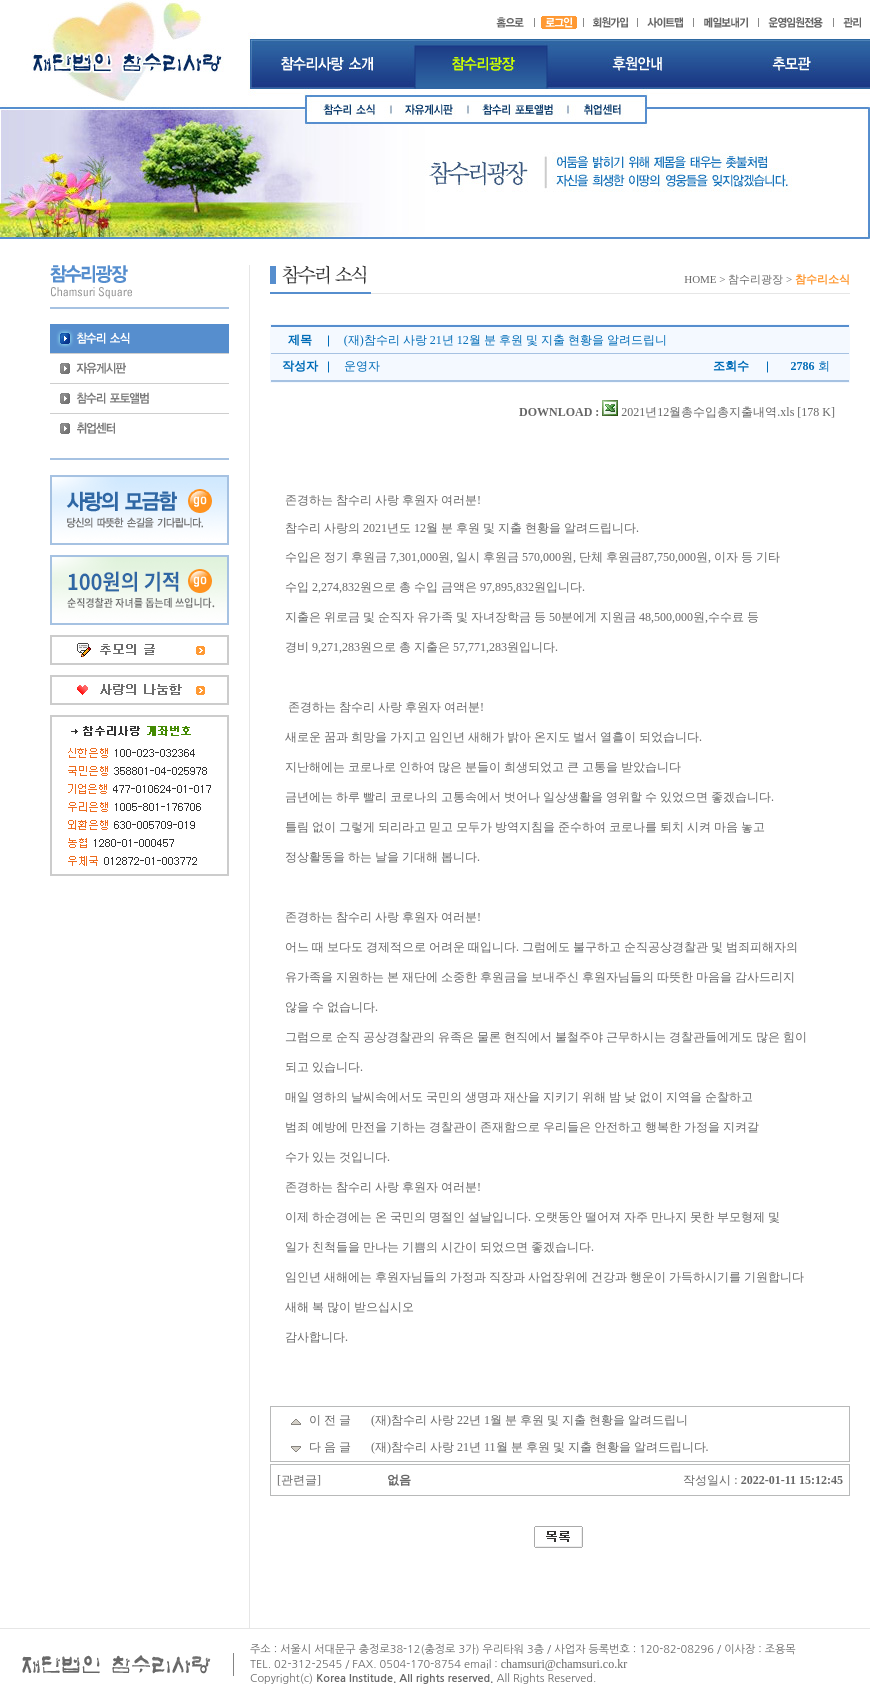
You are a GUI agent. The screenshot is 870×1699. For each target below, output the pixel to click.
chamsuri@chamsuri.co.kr (564, 1664)
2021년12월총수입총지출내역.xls (698, 412)
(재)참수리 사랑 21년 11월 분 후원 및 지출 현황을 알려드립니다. (540, 1447)
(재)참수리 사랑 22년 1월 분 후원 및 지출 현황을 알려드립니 (529, 1420)
